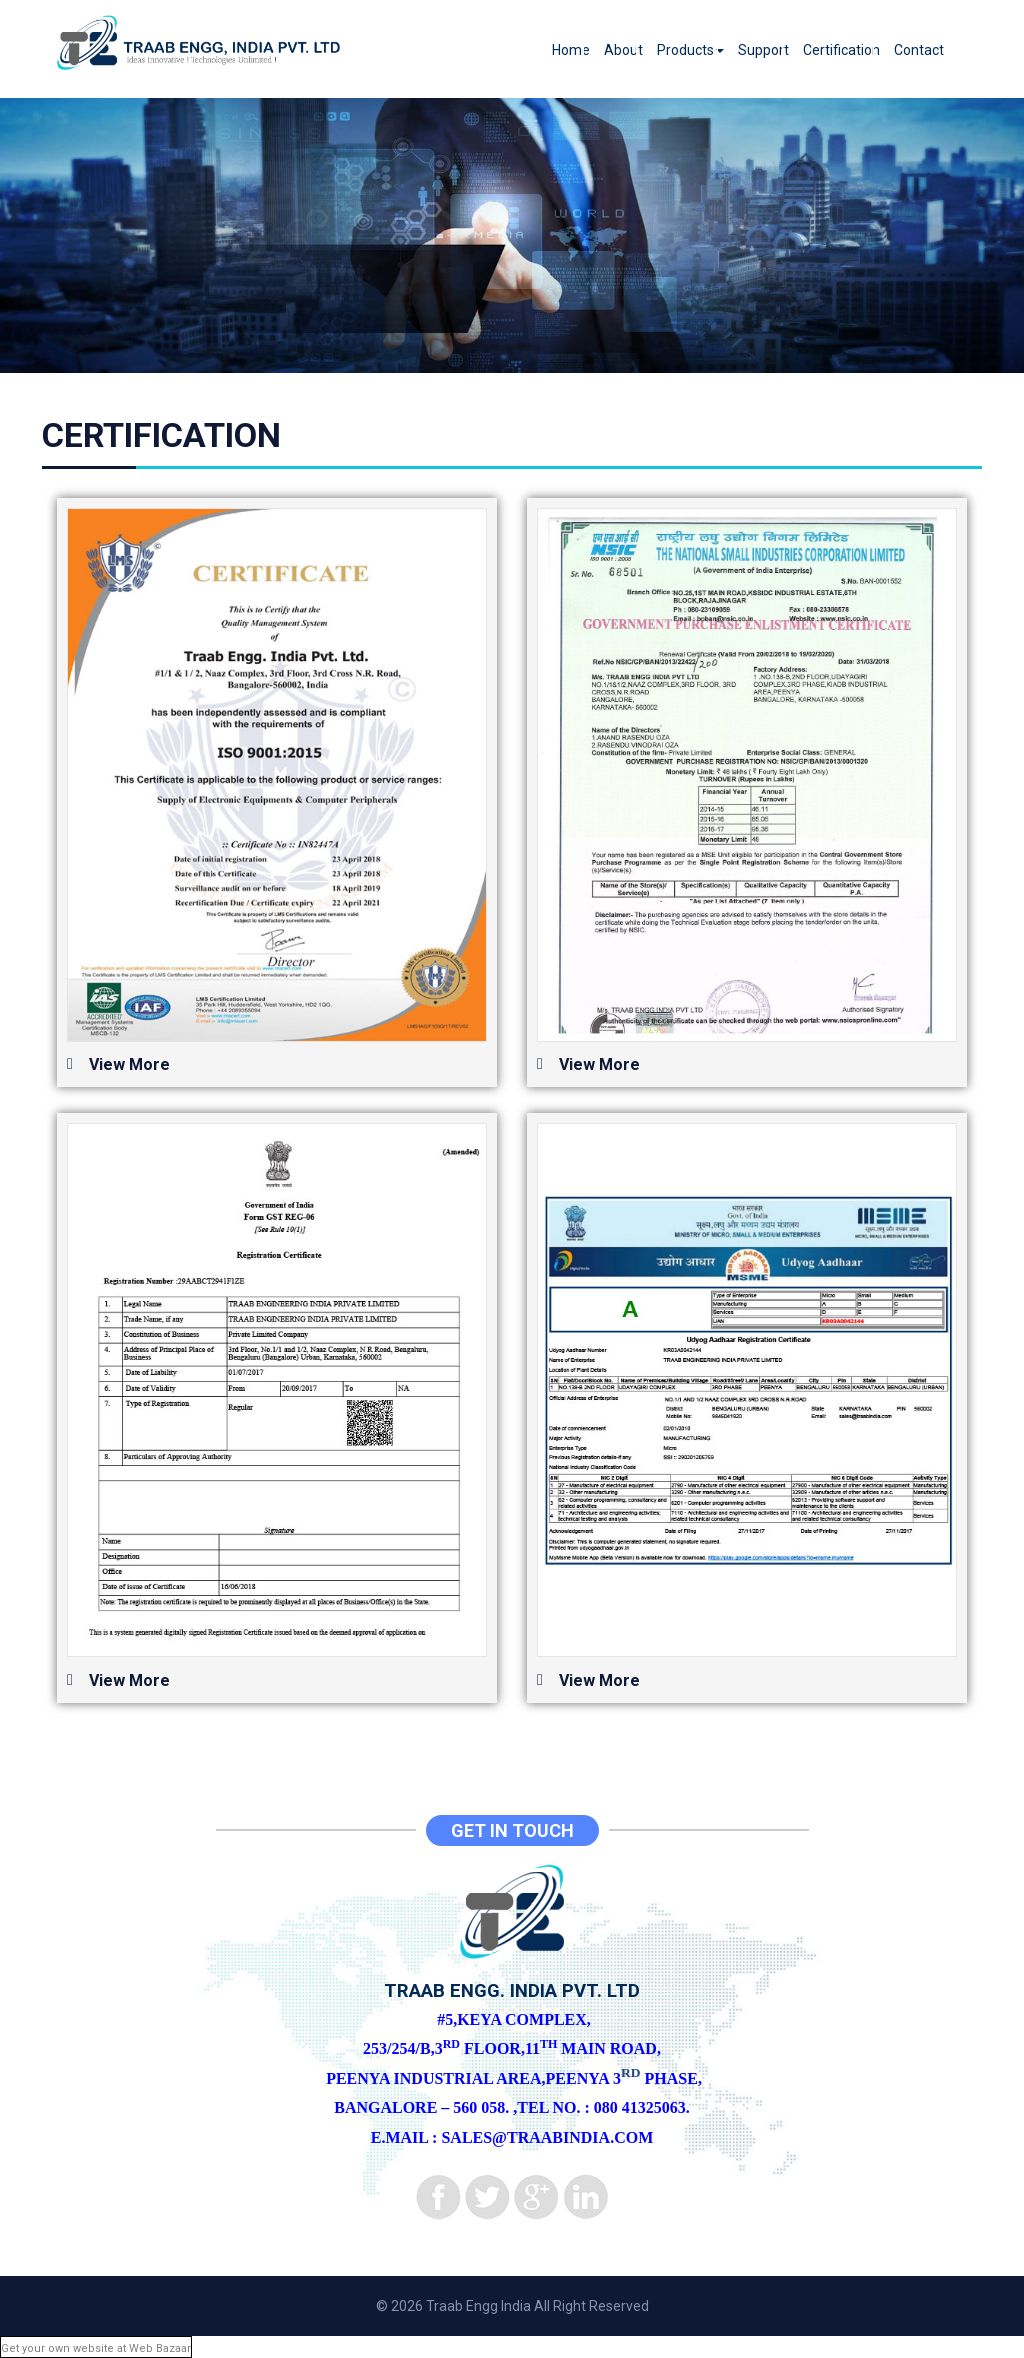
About (623, 50)
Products (690, 50)
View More (129, 1064)
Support (763, 50)
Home (571, 50)
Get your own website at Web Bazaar (96, 2348)
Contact (919, 50)
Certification (841, 50)
